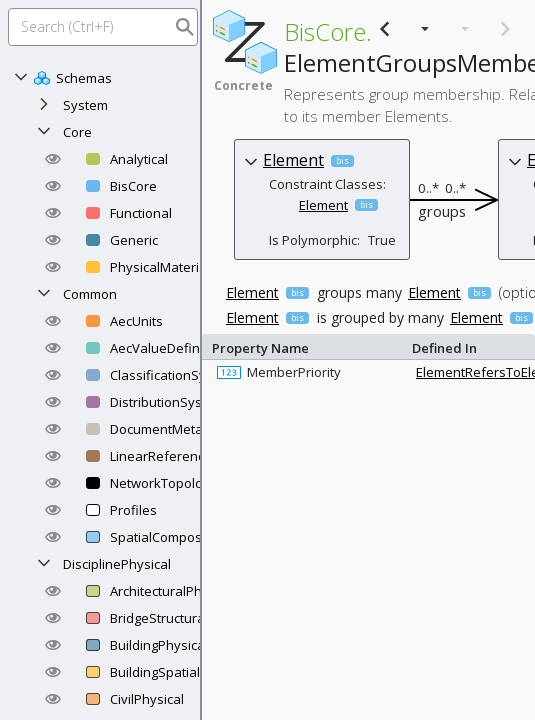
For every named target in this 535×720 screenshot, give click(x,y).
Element (293, 160)
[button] (53, 159)
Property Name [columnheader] (307, 346)
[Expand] (44, 105)
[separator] (201, 360)
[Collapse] (21, 78)
